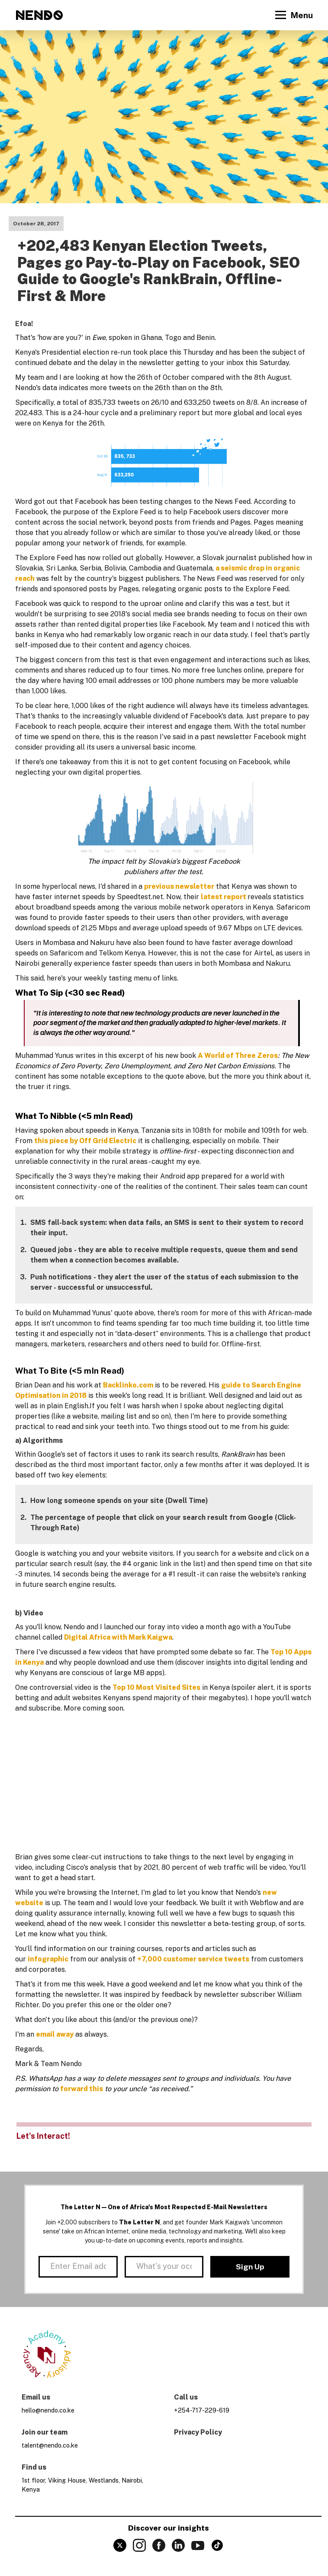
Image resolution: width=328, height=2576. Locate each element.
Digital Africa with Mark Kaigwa (118, 1637)
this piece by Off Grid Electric (85, 1141)
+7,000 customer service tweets (193, 1959)
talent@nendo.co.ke (50, 2445)
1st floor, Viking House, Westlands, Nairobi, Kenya (82, 2485)
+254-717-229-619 (201, 2410)
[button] (293, 15)
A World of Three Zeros (238, 1055)
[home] (39, 15)
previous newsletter (179, 886)
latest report (224, 897)
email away (55, 2034)
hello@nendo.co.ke (48, 2410)
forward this (81, 2089)
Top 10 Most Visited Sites (156, 1687)
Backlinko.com (128, 1385)
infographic (48, 1959)
